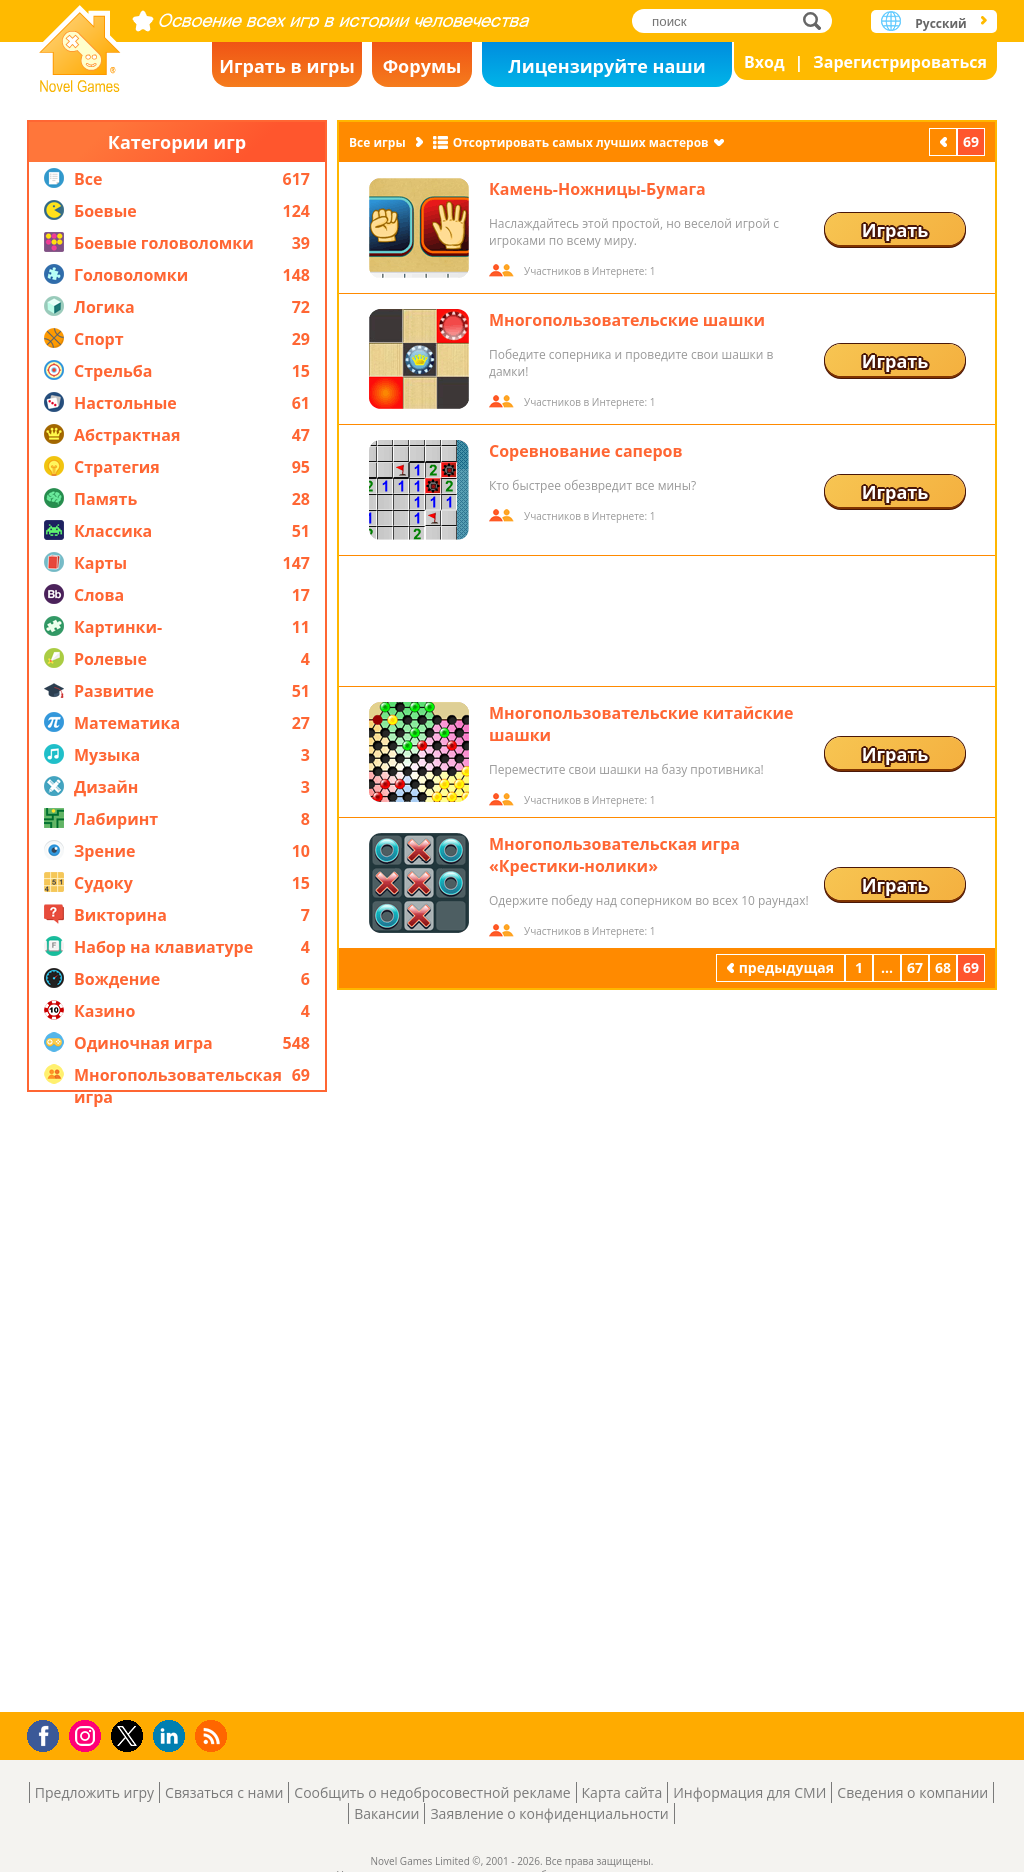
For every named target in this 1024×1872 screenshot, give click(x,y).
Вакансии (386, 1813)
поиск (817, 20)
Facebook (48, 1733)
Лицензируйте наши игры (606, 70)
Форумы (422, 66)
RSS (213, 1735)
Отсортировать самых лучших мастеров (581, 142)
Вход (764, 62)
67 (915, 967)
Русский (940, 23)
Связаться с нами (224, 1792)
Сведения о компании (912, 1792)
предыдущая (945, 141)
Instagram (88, 1734)
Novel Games (80, 42)
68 (943, 967)
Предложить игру (94, 1792)
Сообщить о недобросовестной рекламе (432, 1792)
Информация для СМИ (749, 1792)
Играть (895, 230)
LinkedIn (172, 1736)
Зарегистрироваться (900, 62)
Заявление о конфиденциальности (549, 1813)
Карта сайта (622, 1792)
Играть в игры (287, 66)
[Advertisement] (177, 1402)
